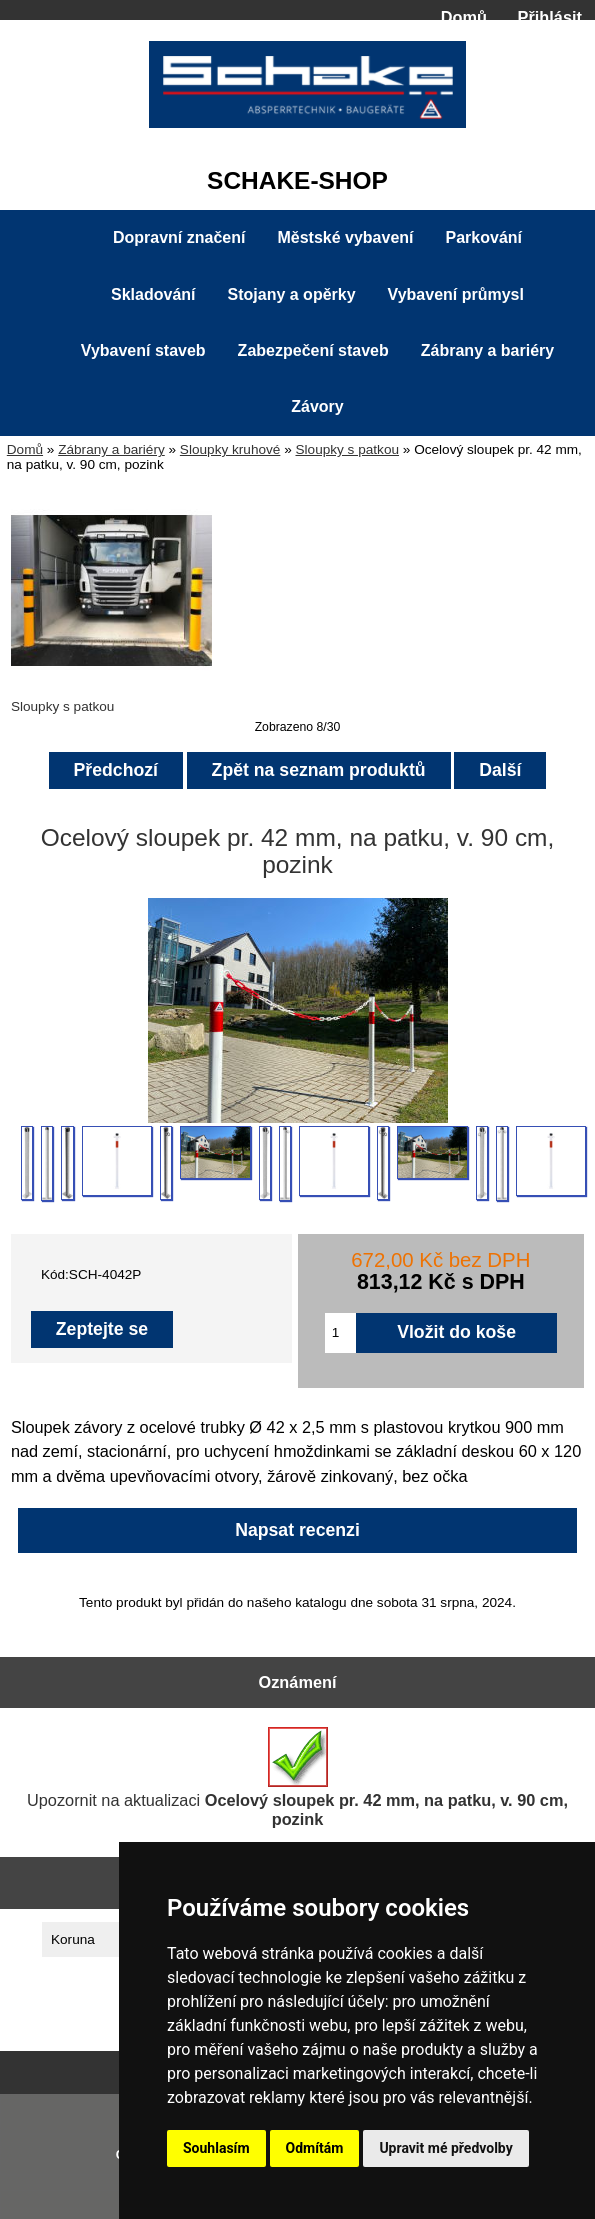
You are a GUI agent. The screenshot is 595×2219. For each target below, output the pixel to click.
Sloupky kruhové (230, 449)
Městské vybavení (345, 237)
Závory (317, 406)
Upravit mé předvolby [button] (445, 2148)
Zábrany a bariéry (111, 449)
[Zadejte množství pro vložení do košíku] (341, 1333)
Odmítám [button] (315, 2148)
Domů (464, 17)
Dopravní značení (179, 237)
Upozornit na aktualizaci (297, 1777)
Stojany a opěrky (292, 294)
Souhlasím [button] (216, 2148)
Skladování (153, 294)
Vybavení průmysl (456, 294)
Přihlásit (550, 17)
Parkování (484, 237)
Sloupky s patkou (347, 449)
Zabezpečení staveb (313, 350)
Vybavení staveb (143, 350)
